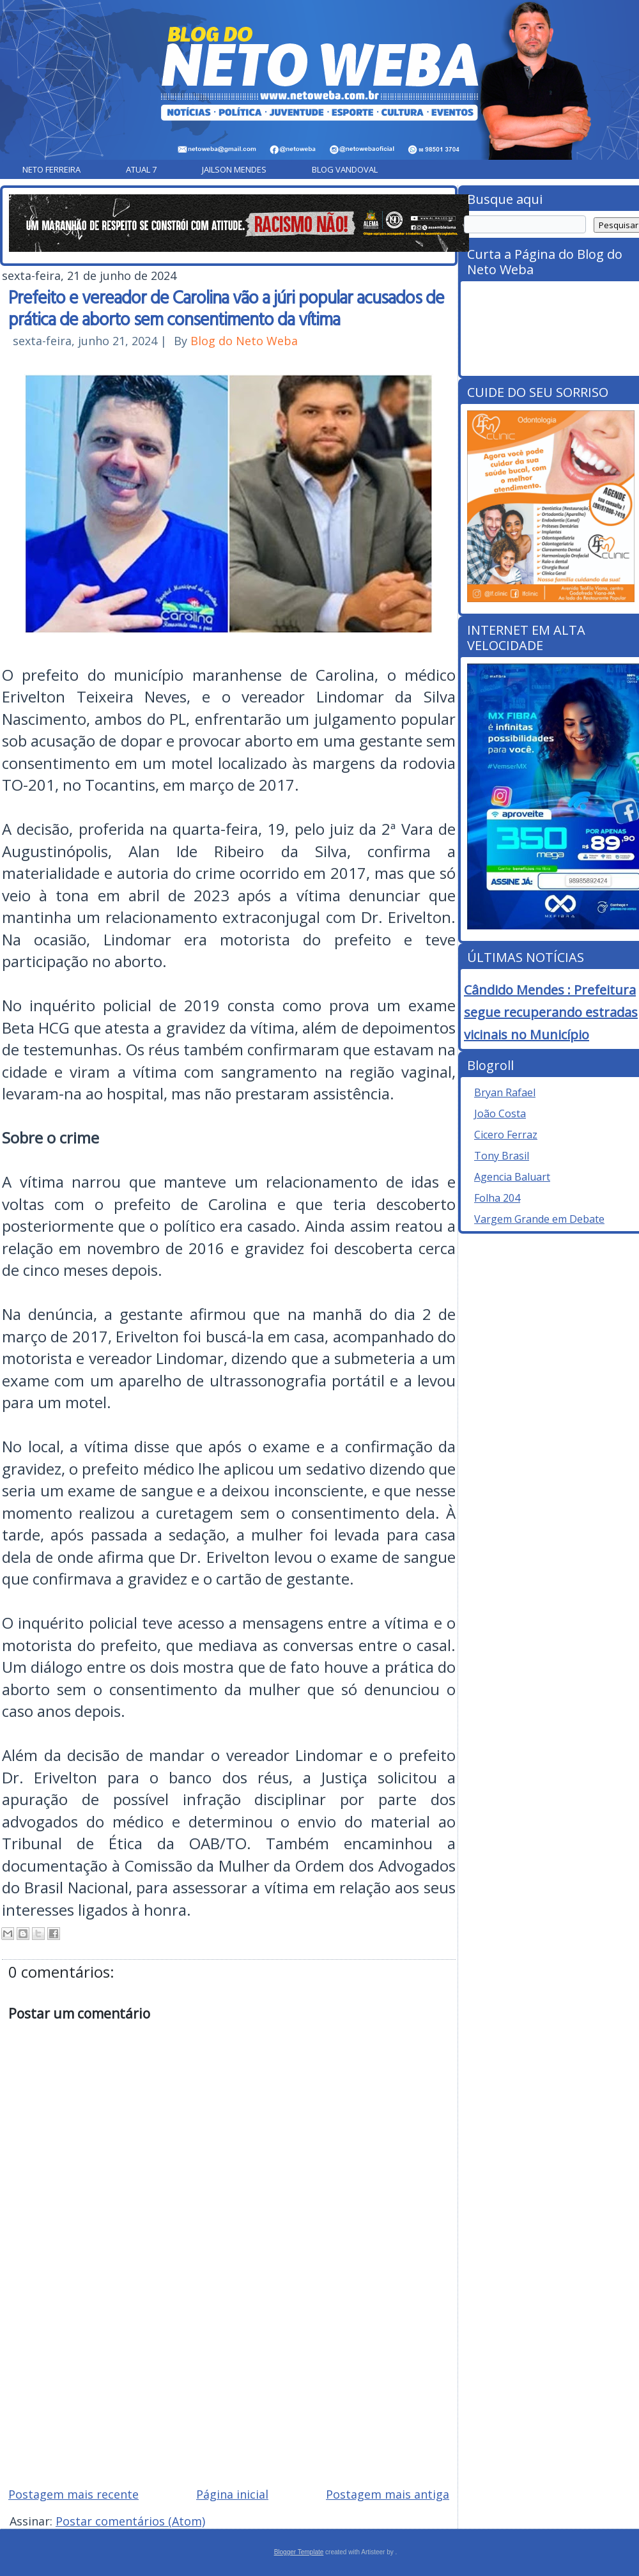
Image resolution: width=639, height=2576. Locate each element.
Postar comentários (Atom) (130, 2521)
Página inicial (232, 2494)
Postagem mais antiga (387, 2494)
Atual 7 (141, 169)
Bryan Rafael (504, 1092)
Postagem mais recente (73, 2494)
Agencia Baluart (512, 1177)
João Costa (500, 1113)
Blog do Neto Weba (244, 340)
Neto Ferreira (51, 169)
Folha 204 (497, 1198)
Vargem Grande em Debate (539, 1219)
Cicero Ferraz (505, 1135)
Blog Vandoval (345, 169)
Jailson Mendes (234, 169)
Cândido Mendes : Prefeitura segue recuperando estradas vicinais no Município (551, 1012)
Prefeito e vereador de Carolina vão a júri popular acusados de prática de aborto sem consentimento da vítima (226, 307)
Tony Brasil (501, 1156)
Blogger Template (299, 2552)
